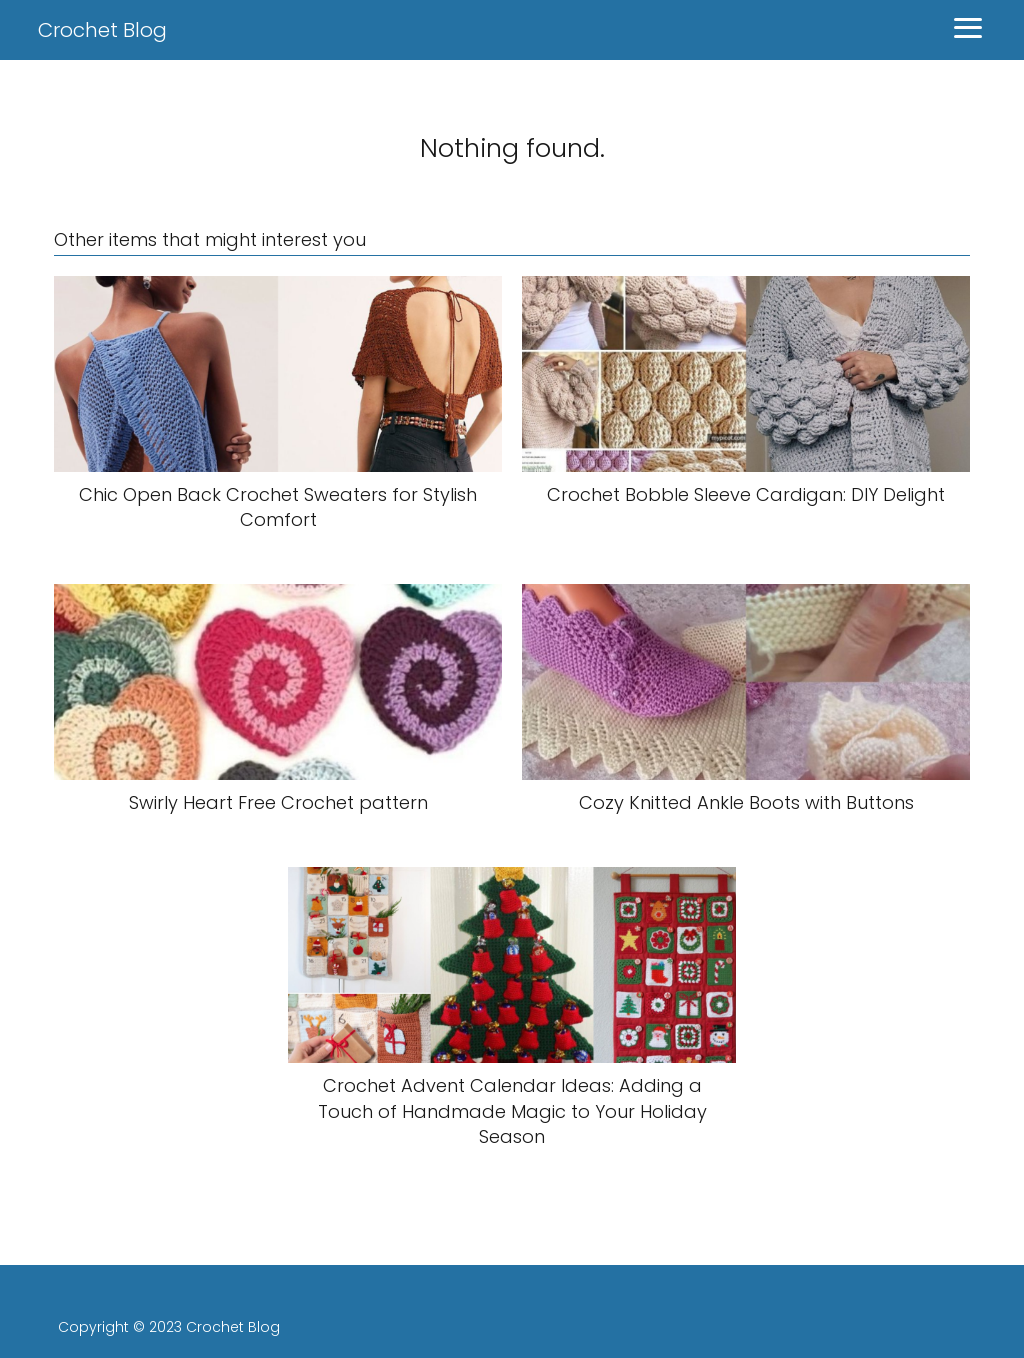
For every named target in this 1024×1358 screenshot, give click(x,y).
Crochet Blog (102, 30)
